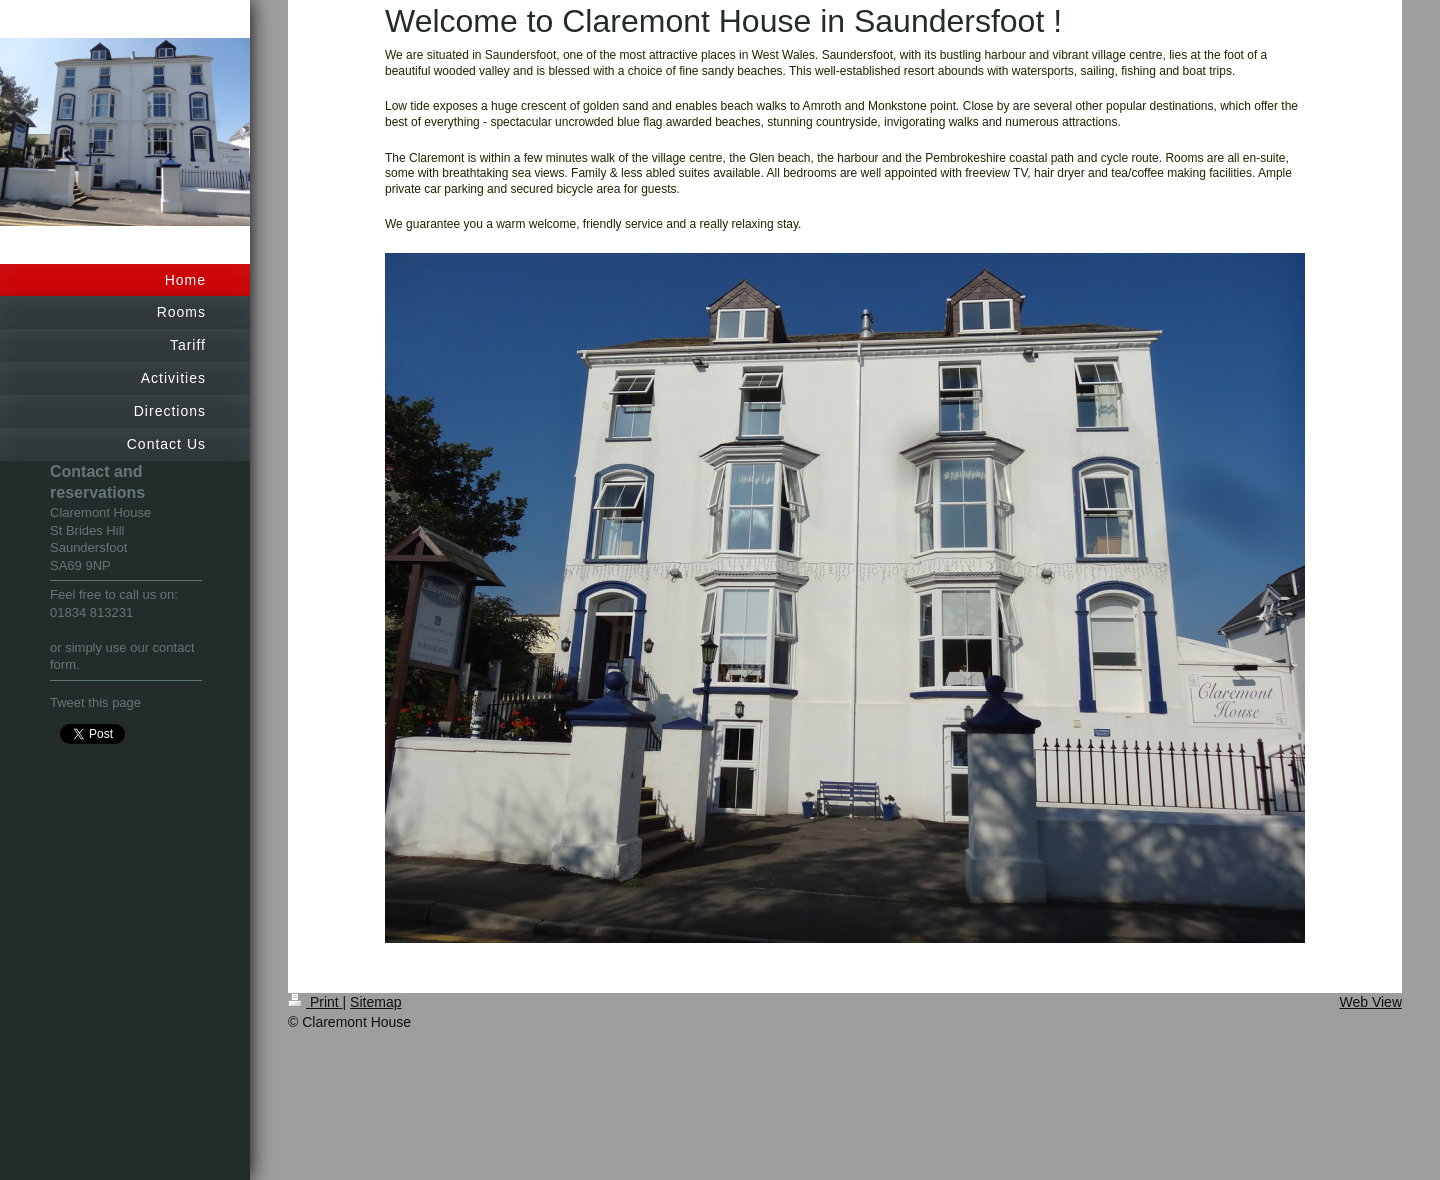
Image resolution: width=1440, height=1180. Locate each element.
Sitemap (375, 1002)
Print (315, 1002)
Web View (1370, 1002)
